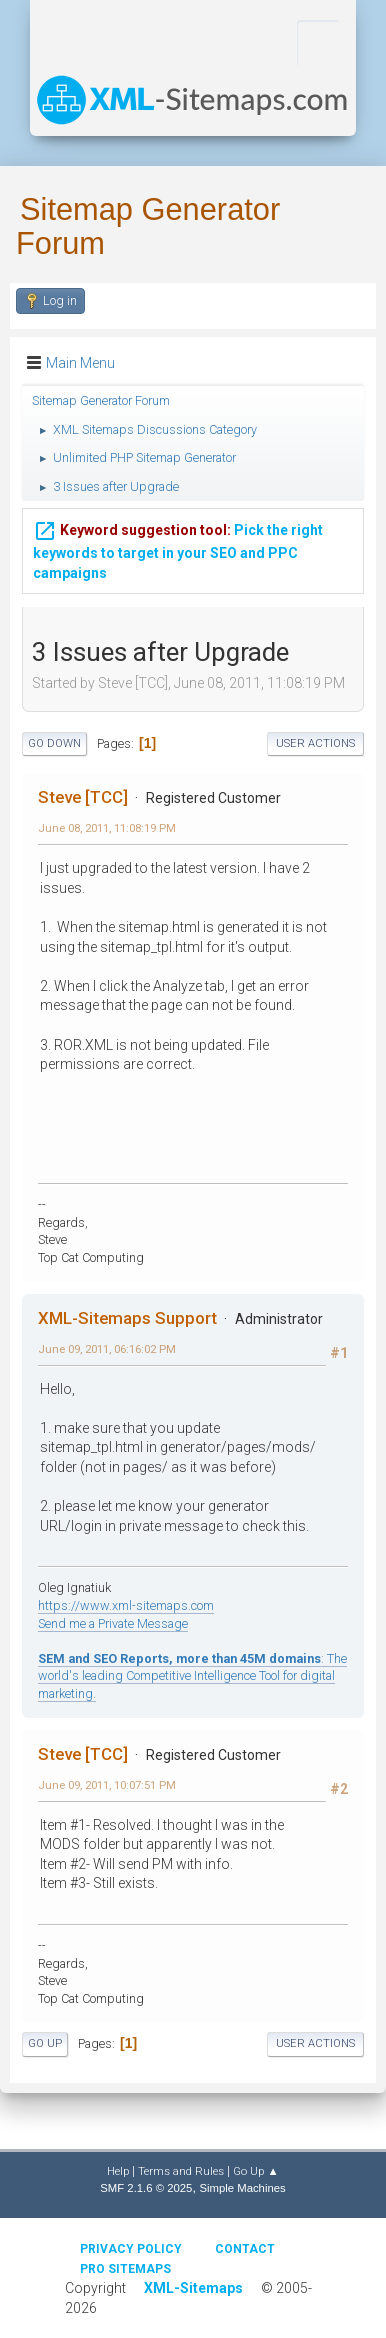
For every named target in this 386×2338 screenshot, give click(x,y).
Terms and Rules (181, 2171)
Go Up (45, 2043)
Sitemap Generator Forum (148, 226)
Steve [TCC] (83, 797)
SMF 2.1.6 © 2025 (146, 2188)
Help (118, 2171)
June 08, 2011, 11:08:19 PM (107, 828)
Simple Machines (242, 2188)
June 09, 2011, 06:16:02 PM (107, 1349)
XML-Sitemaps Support (127, 1318)
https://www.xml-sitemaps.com (126, 1605)
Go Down (54, 743)
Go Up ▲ (255, 2171)
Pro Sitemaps (125, 2269)
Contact (245, 2249)
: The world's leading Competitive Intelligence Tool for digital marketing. (192, 1676)
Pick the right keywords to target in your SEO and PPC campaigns (178, 546)
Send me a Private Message (113, 1623)
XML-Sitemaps (193, 2288)
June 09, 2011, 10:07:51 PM (107, 1785)
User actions (315, 743)
